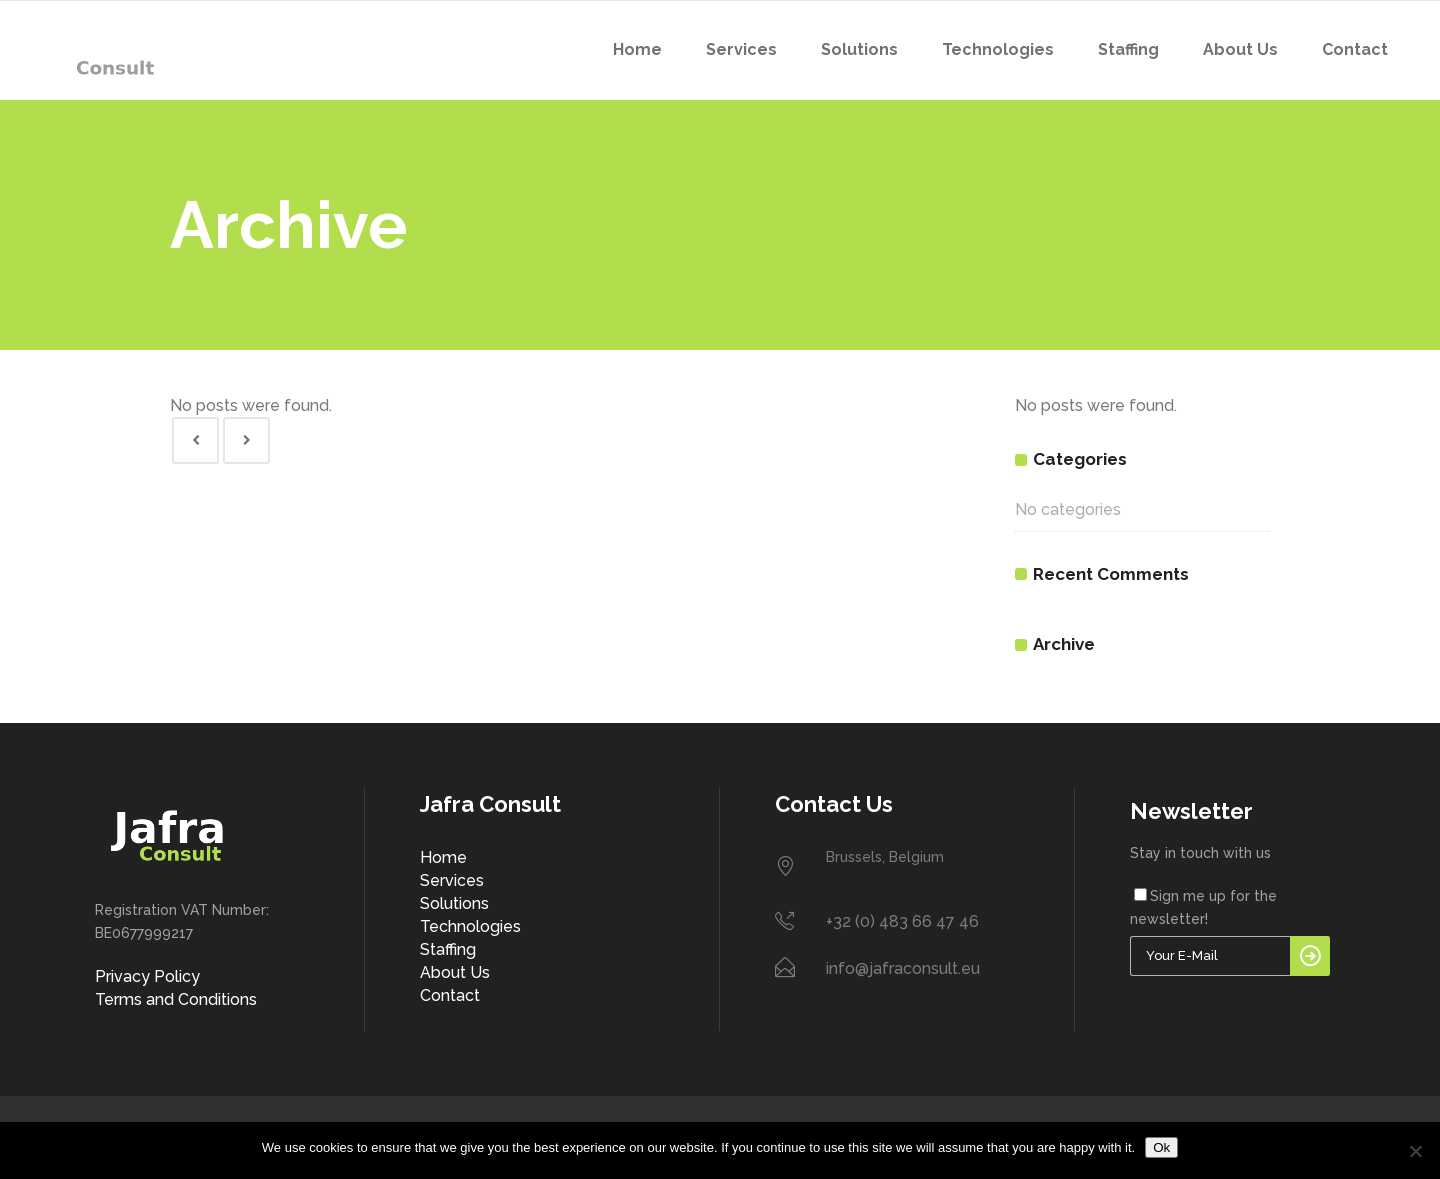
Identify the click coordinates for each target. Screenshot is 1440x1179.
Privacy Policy (147, 976)
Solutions (454, 903)
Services (452, 880)
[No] (1415, 1151)
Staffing (448, 949)
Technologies (470, 926)
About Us (455, 972)
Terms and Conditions (176, 999)
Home (443, 857)
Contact (450, 995)
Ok (1161, 1147)
